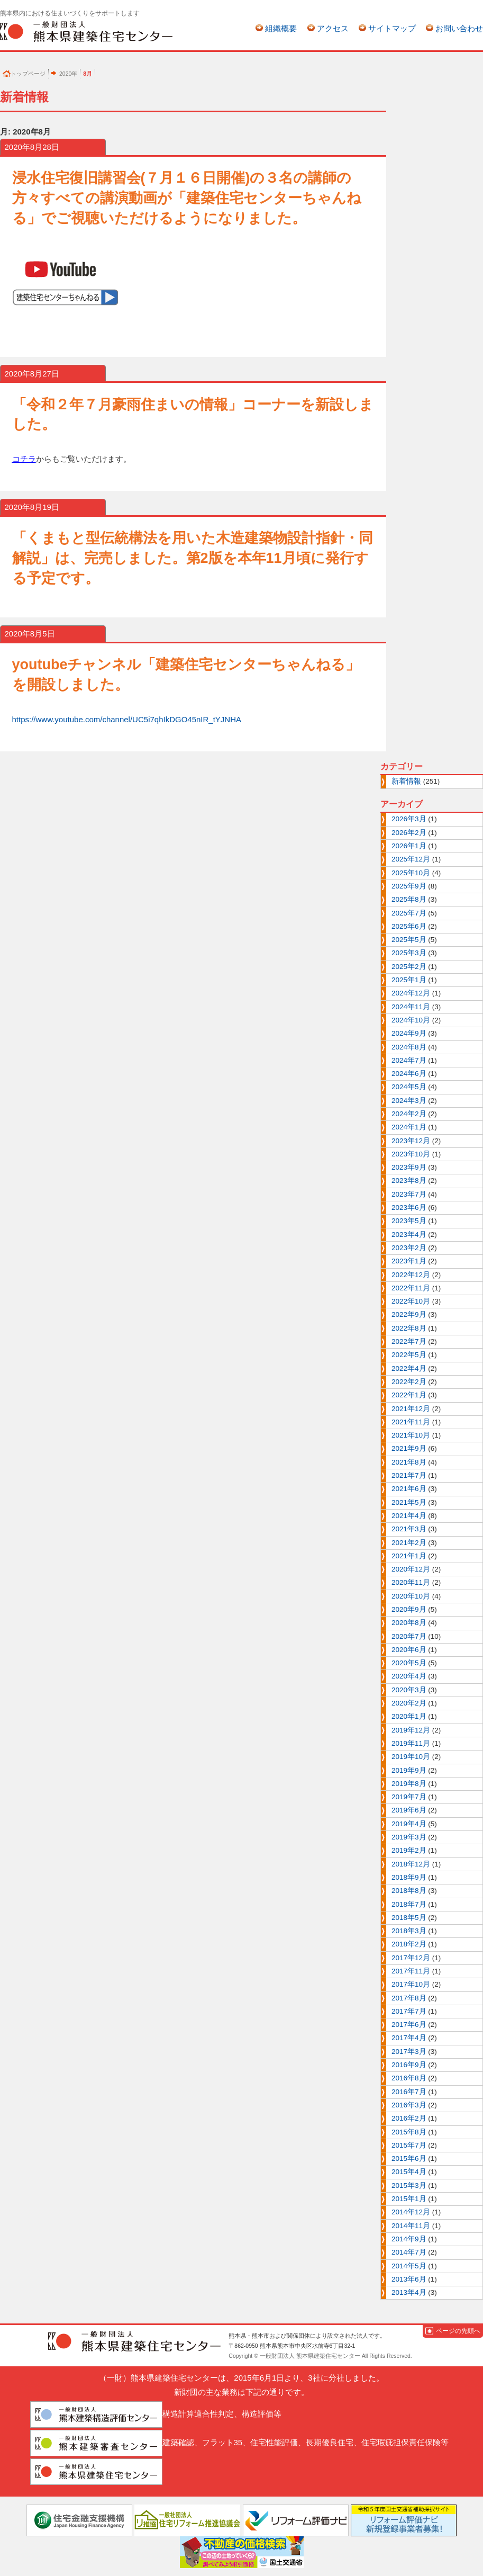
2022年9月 (408, 1314)
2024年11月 (410, 1007)
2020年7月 (408, 1636)
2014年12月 (410, 2212)
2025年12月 (410, 859)
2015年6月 (408, 2158)
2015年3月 (408, 2185)
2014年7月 (408, 2252)
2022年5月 (408, 1355)
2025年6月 (408, 926)
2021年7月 (408, 1475)
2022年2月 (408, 1382)
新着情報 (406, 781)
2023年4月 (408, 1234)
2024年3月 (408, 1101)
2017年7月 (408, 2011)
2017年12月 (410, 1958)
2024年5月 (408, 1087)
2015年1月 (408, 2199)
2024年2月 (408, 1114)
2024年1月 (408, 1127)
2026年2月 (408, 833)
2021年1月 (408, 1556)
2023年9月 (408, 1167)
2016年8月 (408, 2078)
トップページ (28, 73)
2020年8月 (408, 1623)
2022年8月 (408, 1328)
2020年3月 (408, 1690)
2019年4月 (408, 1824)
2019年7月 (408, 1797)
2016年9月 (408, 2065)
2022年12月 (410, 1275)
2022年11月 (410, 1288)
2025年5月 (408, 940)
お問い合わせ (459, 28)
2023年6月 (408, 1207)
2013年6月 (408, 2279)
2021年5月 (408, 1502)
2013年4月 (408, 2292)
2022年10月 (410, 1301)
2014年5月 (408, 2266)
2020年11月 (410, 1582)
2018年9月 (408, 1877)
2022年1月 (408, 1395)
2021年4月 (408, 1516)
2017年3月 (408, 2052)
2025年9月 (408, 886)
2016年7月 (408, 2092)
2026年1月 (408, 846)
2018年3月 (408, 1931)
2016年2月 (408, 2118)
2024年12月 (410, 993)
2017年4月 (408, 2038)
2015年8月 (408, 2132)
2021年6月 (408, 1489)
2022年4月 (408, 1368)
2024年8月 (408, 1047)
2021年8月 (408, 1462)
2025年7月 (408, 913)
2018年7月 (408, 1904)
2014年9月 (408, 2239)
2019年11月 (410, 1743)
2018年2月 (408, 1944)
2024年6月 (408, 1074)
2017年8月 (408, 1998)
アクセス (333, 28)
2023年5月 (408, 1221)
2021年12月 (410, 1409)
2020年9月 (408, 1609)
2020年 (68, 73)
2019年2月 (408, 1850)
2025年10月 (410, 873)
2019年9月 (408, 1770)
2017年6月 (408, 2025)
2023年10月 (410, 1154)
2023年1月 (408, 1261)
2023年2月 (408, 1248)
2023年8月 (408, 1180)
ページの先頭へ (458, 2331)
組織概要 (281, 28)
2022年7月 (408, 1341)
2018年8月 (408, 1891)
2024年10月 (410, 1020)
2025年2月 (408, 967)
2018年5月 (408, 1918)
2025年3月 (408, 953)
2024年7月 (408, 1060)
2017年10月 (410, 1984)
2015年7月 (408, 2145)
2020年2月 (408, 1703)
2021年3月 (408, 1529)
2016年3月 (408, 2105)
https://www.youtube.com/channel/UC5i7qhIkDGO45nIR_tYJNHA (127, 719)
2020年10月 (410, 1596)
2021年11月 (410, 1422)
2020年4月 (408, 1676)
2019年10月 (410, 1757)
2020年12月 (410, 1569)
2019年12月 (410, 1730)
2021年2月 (408, 1543)
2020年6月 (408, 1650)
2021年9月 (408, 1448)
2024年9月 (408, 1033)
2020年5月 (408, 1663)
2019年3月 (408, 1837)
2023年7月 (408, 1194)
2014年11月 (410, 2226)
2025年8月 (408, 899)
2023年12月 (410, 1141)
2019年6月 (408, 1810)
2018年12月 (410, 1864)
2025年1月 (408, 980)
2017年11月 (410, 1971)
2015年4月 (408, 2172)
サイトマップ (392, 28)
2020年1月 (408, 1716)
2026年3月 (408, 819)
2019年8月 (408, 1784)
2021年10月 (410, 1435)
